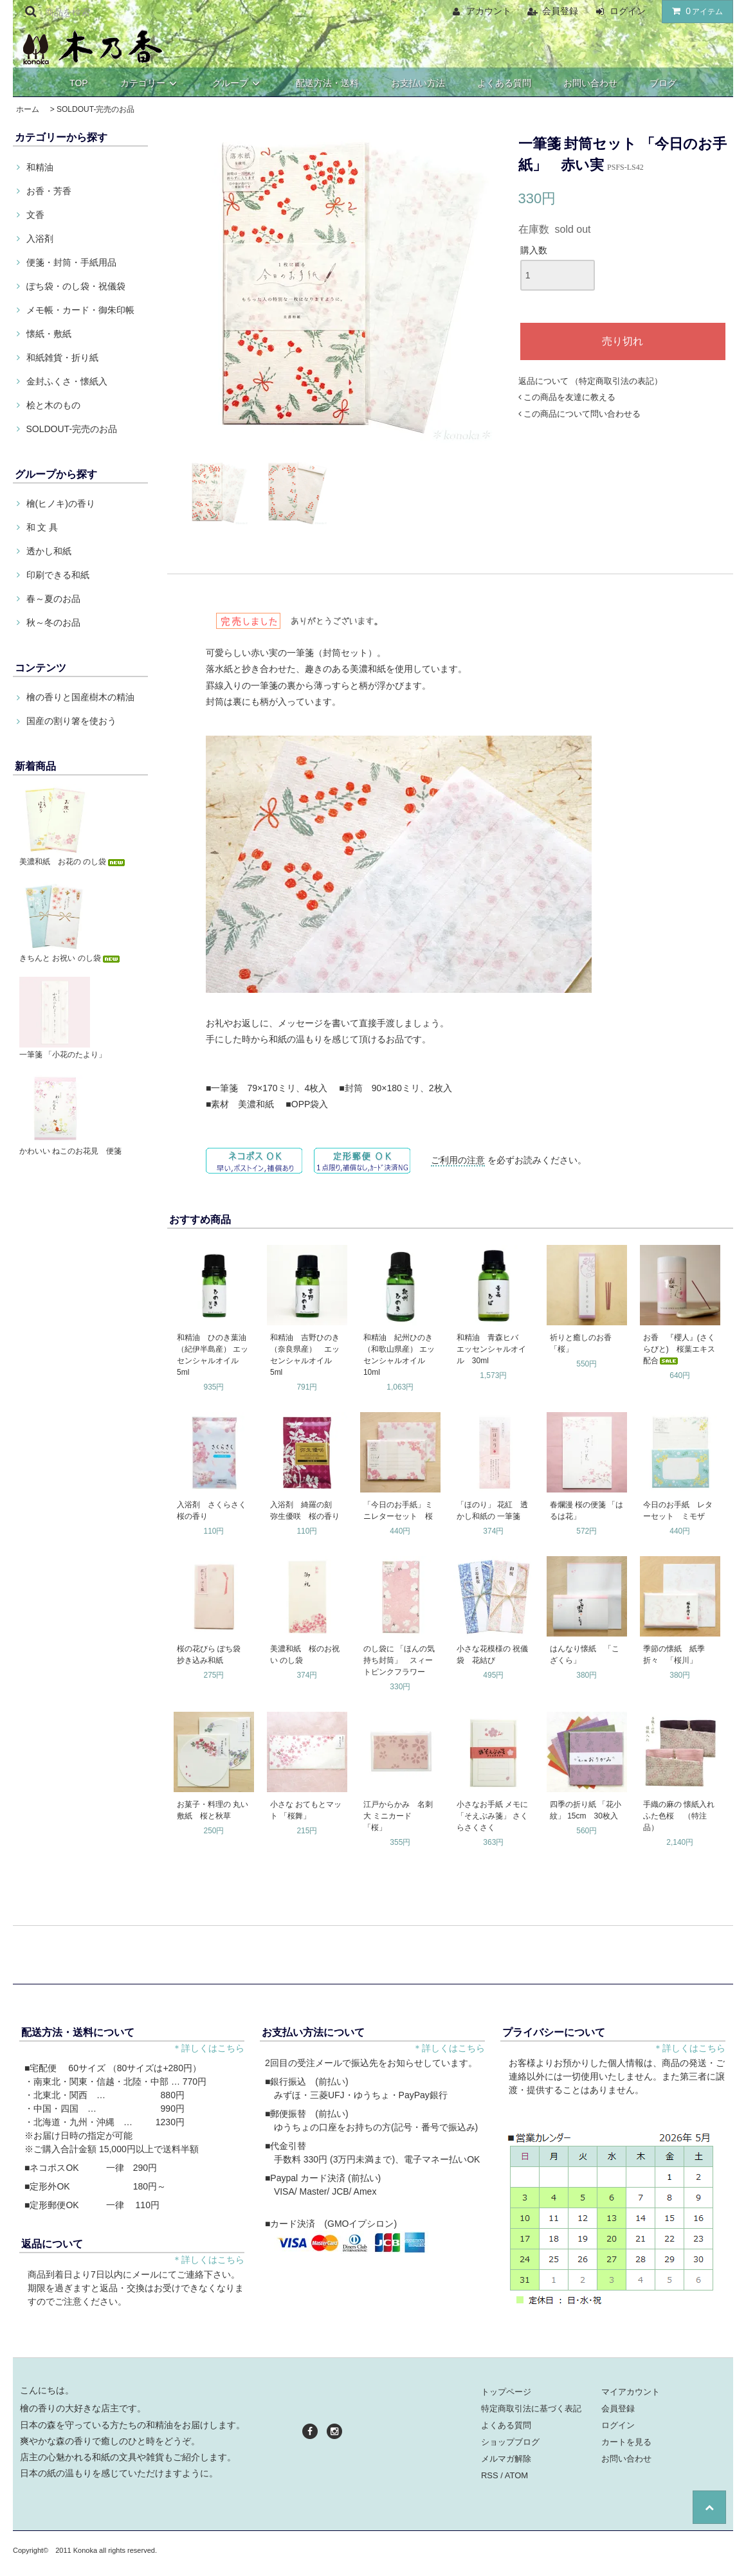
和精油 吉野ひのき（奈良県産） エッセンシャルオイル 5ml (305, 1355)
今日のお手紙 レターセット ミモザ (678, 1510)
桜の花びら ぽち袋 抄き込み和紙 (212, 1654)
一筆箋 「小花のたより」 (62, 1054)
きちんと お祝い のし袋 (70, 958)
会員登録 (560, 11)
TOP (78, 83)
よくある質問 (504, 83)
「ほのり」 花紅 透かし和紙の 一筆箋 (492, 1510)
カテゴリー (150, 83)
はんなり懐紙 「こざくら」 (584, 1654)
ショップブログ (510, 2442)
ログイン (628, 11)
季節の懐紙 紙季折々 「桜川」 (674, 1654)
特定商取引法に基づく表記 (531, 2408)
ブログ (663, 83)
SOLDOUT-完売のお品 (95, 109)
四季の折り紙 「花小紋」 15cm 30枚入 (585, 1810)
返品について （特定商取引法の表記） (590, 381)
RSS (489, 2475)
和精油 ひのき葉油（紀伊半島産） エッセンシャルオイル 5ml (212, 1355)
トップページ (506, 2392)
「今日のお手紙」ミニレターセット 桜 (398, 1510)
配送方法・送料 (327, 83)
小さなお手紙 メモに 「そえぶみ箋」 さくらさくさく (492, 1816)
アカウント (488, 11)
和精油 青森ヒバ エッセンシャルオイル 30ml (491, 1349)
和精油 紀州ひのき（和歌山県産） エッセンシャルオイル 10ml (399, 1355)
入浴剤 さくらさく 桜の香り (214, 1510)
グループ (238, 83)
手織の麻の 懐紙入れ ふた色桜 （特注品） (680, 1816)
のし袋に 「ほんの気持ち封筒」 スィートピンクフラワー (399, 1660)
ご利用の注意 (458, 1160)
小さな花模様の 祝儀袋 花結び (492, 1654)
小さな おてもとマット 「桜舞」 (305, 1810)
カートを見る (626, 2442)
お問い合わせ (590, 83)
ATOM (516, 2475)
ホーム (27, 109)
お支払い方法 (418, 83)
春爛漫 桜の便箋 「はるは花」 (587, 1510)
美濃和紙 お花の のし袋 (73, 861)
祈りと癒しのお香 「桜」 (584, 1343)
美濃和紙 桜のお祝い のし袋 (305, 1654)
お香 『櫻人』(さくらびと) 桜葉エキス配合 (679, 1349)
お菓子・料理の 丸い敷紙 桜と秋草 (212, 1810)
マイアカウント (630, 2392)
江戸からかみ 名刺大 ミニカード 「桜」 (398, 1816)
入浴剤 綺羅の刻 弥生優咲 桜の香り (305, 1510)
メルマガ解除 (506, 2458)
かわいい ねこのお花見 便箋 (70, 1151)
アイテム (694, 11)
